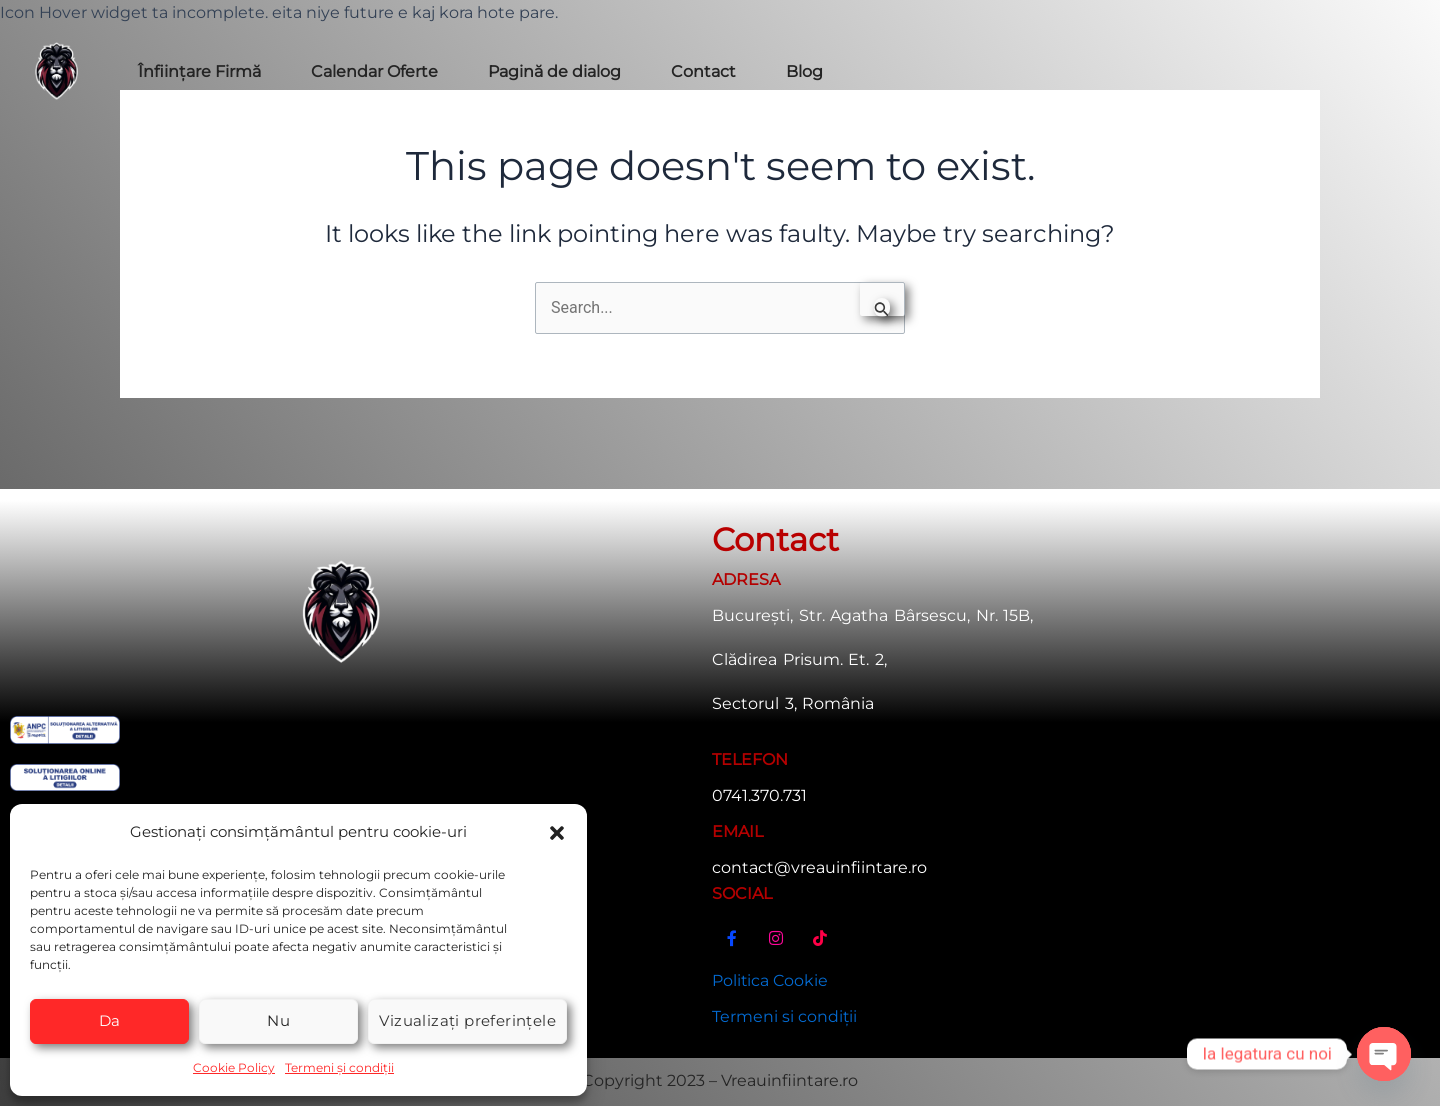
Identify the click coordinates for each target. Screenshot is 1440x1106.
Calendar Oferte (374, 71)
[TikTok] (820, 945)
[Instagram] (776, 945)
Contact (703, 71)
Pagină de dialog (554, 71)
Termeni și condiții (339, 1067)
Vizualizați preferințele (467, 1020)
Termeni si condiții (785, 1016)
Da (110, 1020)
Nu (278, 1020)
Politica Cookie (771, 979)
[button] (557, 832)
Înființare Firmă (199, 71)
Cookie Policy (234, 1067)
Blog (804, 71)
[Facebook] (732, 945)
